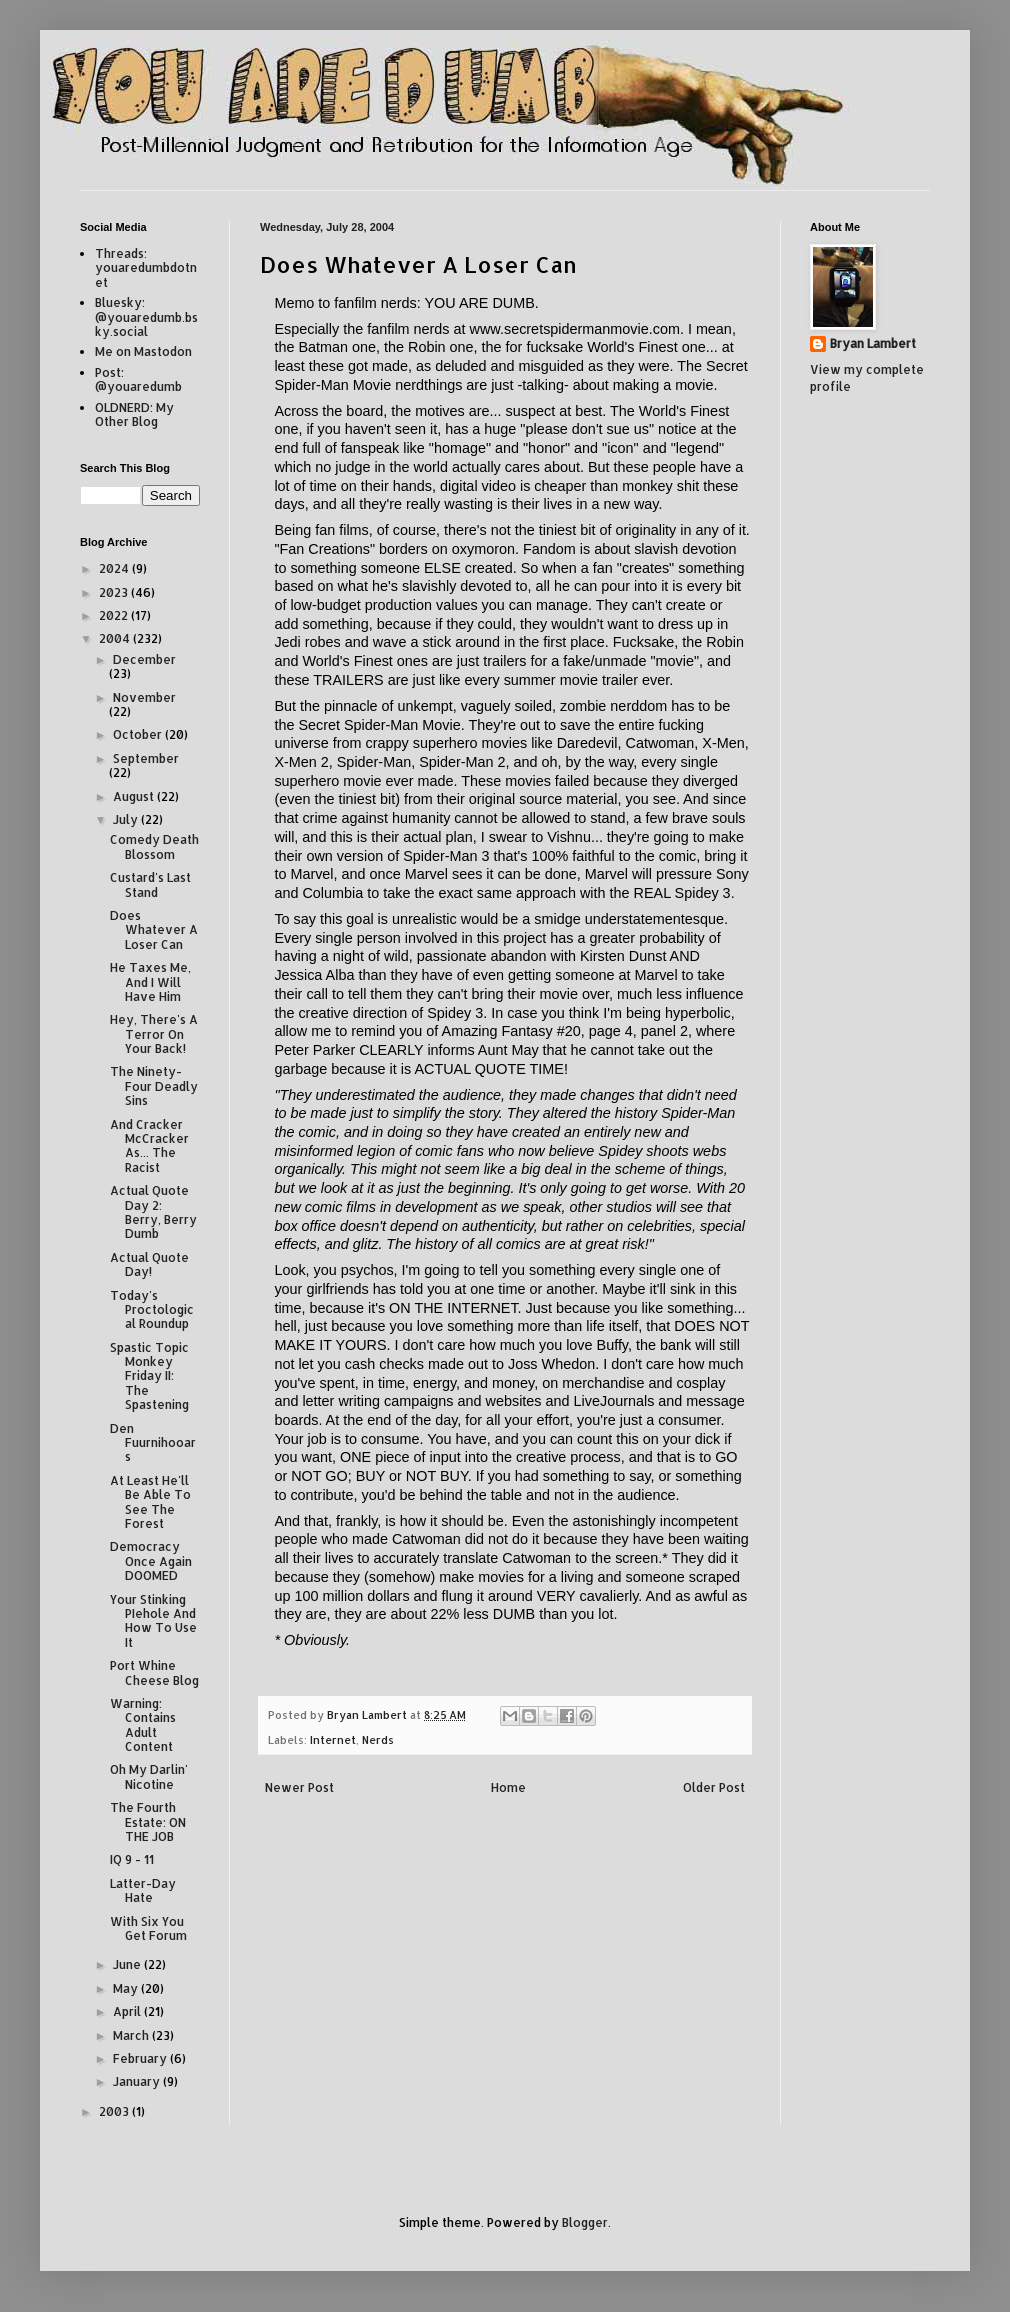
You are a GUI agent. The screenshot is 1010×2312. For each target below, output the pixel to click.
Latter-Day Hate (143, 1890)
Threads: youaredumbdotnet (146, 268)
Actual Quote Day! (149, 1264)
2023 (115, 592)
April (128, 2011)
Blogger (585, 2222)
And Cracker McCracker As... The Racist (149, 1146)
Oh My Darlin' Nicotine (149, 1776)
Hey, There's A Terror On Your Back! (154, 1034)
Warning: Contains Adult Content (143, 1725)
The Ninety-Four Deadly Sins (154, 1086)
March (132, 2035)
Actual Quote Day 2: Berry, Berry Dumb (153, 1212)
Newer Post (299, 1787)
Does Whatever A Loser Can (154, 930)
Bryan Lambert (873, 343)
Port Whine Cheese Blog (154, 1672)
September (146, 758)
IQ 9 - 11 (132, 1859)
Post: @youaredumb (138, 379)
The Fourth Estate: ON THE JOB (148, 1822)
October (139, 734)
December (144, 659)
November (144, 697)
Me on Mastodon (143, 351)
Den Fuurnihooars (153, 1443)
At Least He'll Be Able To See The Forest (150, 1502)
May (127, 1988)
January (138, 2081)
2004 (116, 638)
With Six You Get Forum (148, 1928)
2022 (115, 615)
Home (508, 1787)
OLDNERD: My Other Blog (134, 414)
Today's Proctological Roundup (152, 1310)
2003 (115, 2111)
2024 (115, 568)
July (127, 819)
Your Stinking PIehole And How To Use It (153, 1621)
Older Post (714, 1787)
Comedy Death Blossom (154, 846)
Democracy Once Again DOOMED (151, 1561)
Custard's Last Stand (150, 884)
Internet (333, 1740)
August (135, 796)
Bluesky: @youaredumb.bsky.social (146, 317)
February (141, 2058)
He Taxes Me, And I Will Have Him (150, 982)
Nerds (378, 1740)
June (128, 1964)
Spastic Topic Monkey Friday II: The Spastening (149, 1376)
